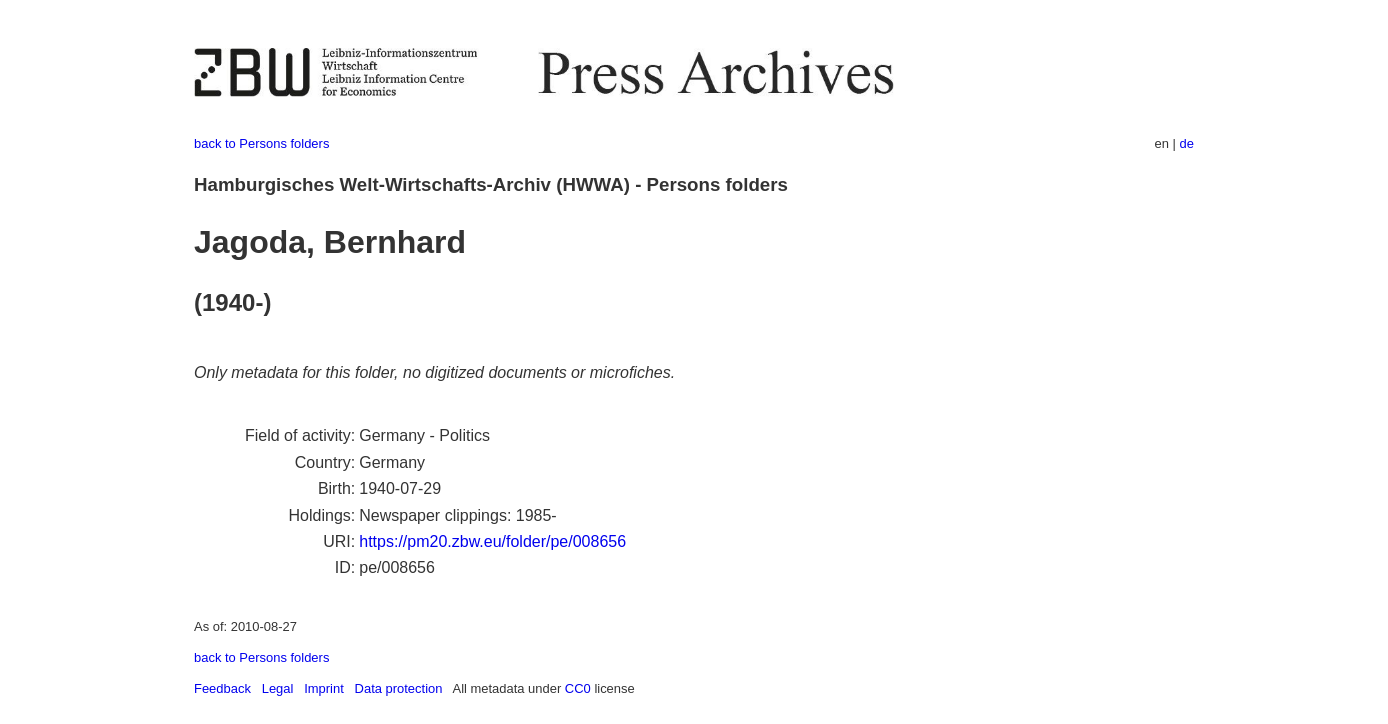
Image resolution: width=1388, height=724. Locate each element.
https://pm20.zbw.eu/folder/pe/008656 (492, 541)
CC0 (578, 688)
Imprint (324, 688)
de (1187, 143)
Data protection (399, 688)
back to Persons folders (261, 143)
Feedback (222, 688)
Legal (278, 688)
